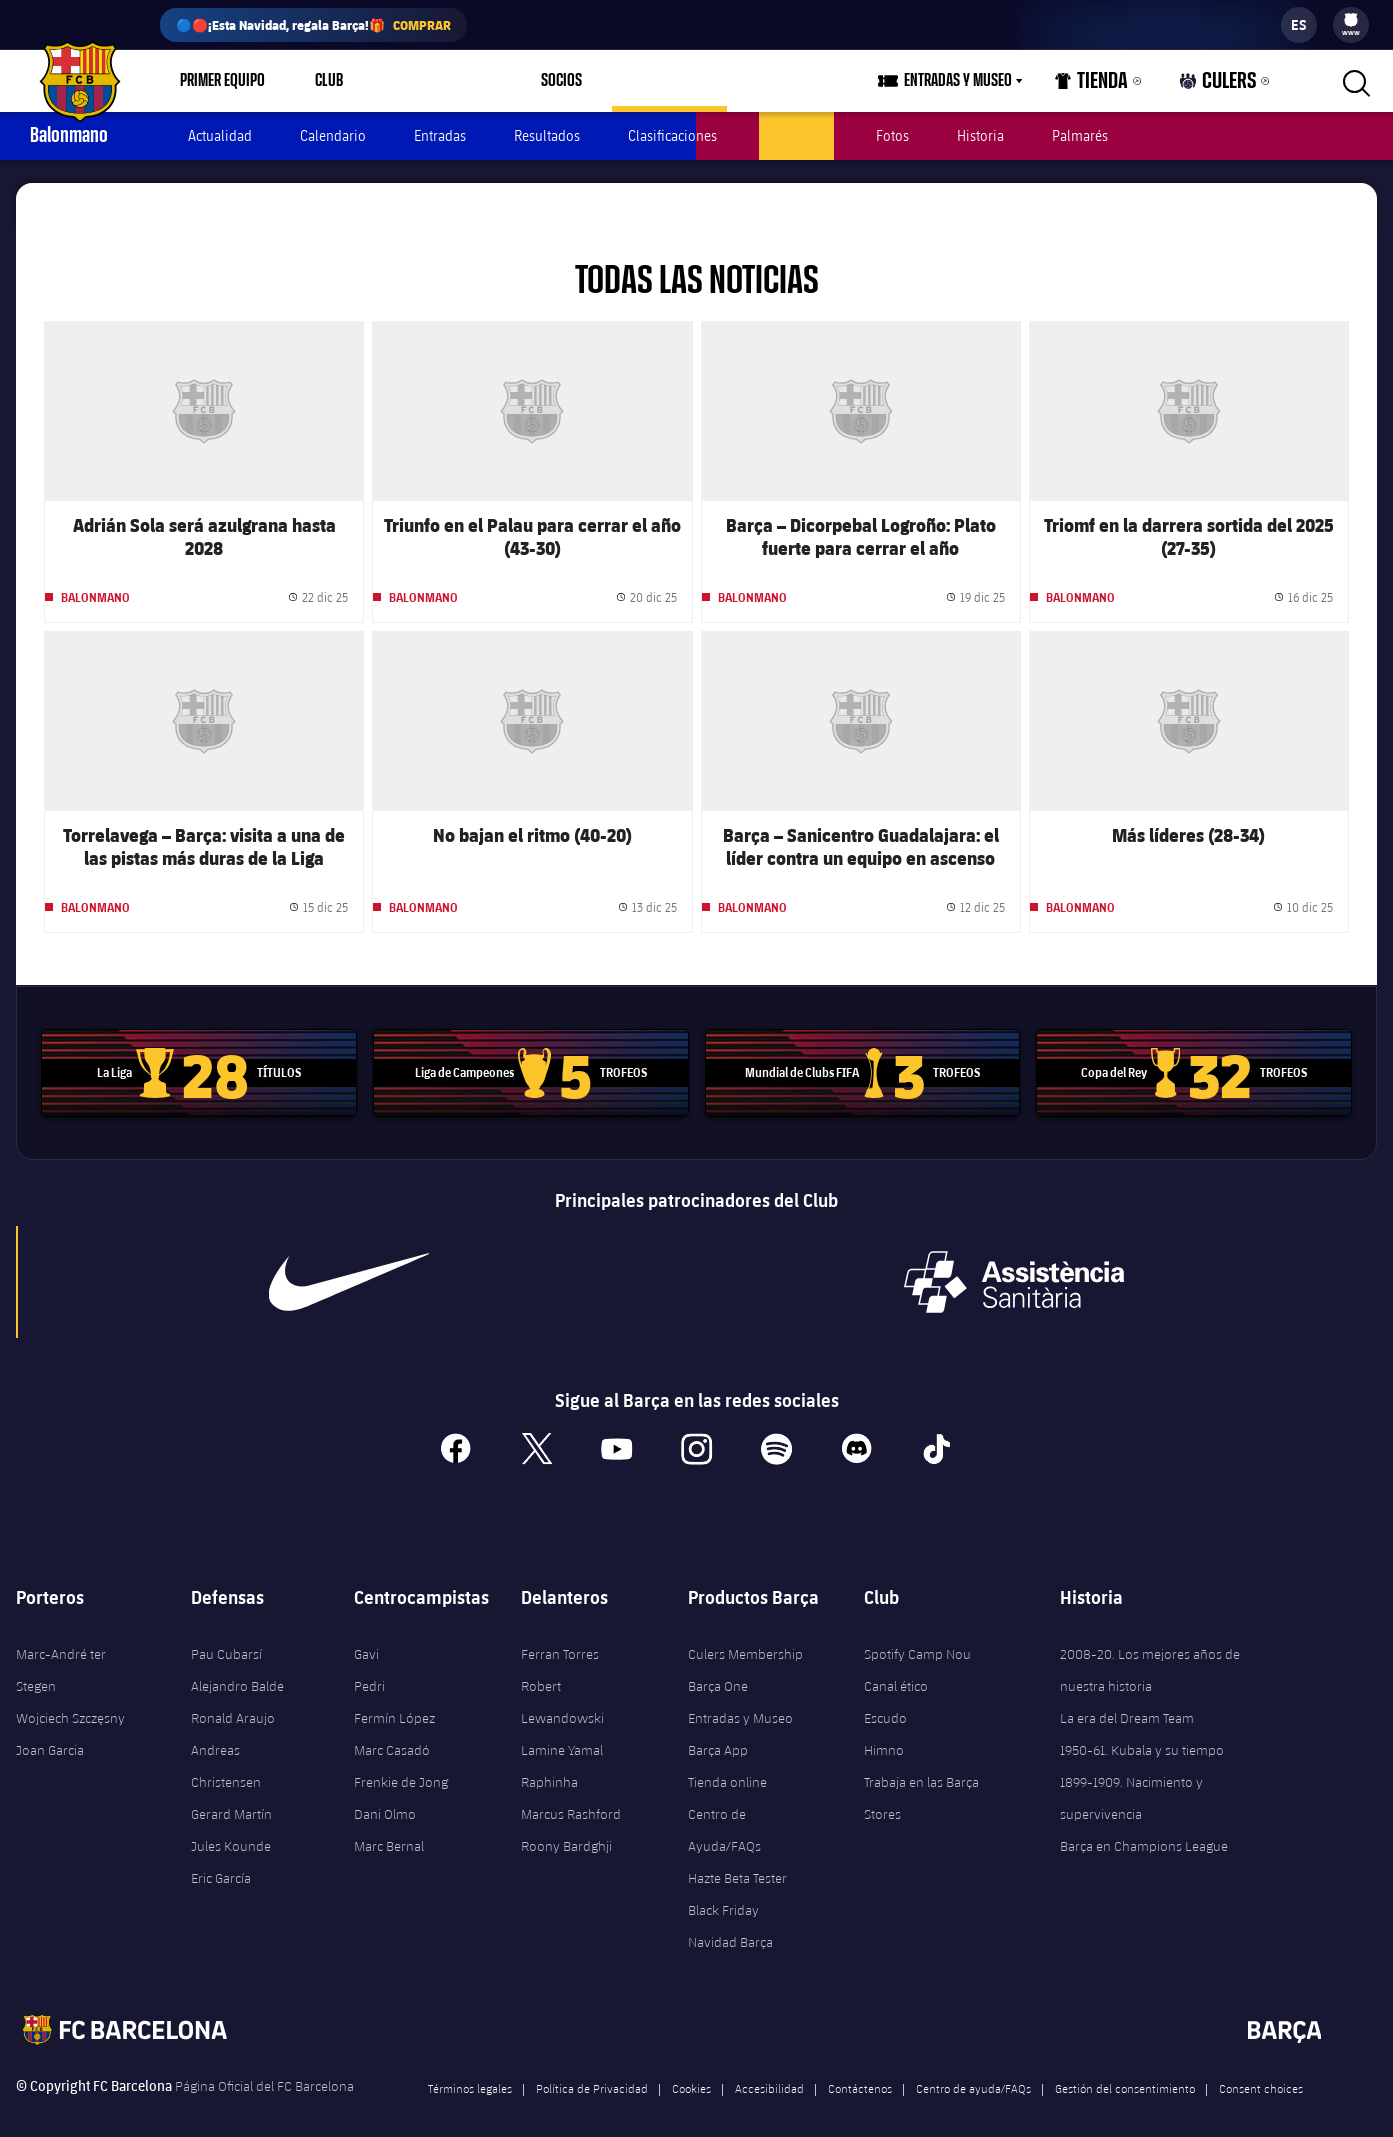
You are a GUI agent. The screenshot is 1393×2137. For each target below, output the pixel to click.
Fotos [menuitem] (892, 135)
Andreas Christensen (226, 1743)
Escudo (885, 1695)
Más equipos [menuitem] (645, 81)
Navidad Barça (730, 1919)
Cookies (691, 2065)
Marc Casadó (392, 1727)
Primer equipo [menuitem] (222, 81)
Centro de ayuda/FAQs (973, 2065)
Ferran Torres (560, 1631)
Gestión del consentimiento (1125, 2065)
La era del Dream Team (1127, 1695)
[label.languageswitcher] (1299, 25)
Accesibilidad (769, 2065)
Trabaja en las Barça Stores (921, 1775)
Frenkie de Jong (401, 1759)
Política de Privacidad (592, 2065)
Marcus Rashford (571, 1791)
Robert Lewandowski (562, 1679)
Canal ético (896, 1663)
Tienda (1111, 85)
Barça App (718, 1727)
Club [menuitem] (329, 81)
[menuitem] (1351, 20)
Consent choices (1261, 2065)
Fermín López (394, 1695)
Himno (884, 1727)
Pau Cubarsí (226, 1631)
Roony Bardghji (566, 1823)
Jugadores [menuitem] (796, 135)
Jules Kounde (231, 1823)
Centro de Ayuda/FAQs (724, 1807)
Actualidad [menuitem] (220, 135)
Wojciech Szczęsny (70, 1695)
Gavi (366, 1631)
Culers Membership (745, 1631)
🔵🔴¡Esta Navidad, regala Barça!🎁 (313, 25)
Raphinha (549, 1759)
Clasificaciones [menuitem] (672, 135)
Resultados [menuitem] (547, 135)
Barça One (718, 1663)
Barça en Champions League (1144, 1823)
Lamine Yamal (562, 1727)
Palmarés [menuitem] (1080, 135)
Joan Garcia (50, 1727)
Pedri (369, 1663)
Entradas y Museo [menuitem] (983, 81)
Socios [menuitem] (537, 81)
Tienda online (727, 1759)
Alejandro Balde (237, 1663)
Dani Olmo (385, 1791)
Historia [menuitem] (980, 135)
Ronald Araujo (233, 1695)
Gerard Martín (231, 1791)
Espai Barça (429, 81)
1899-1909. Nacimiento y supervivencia (1131, 1775)
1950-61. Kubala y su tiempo (1142, 1727)
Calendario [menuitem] (333, 135)
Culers (1225, 85)
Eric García (221, 1855)
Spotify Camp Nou (917, 1631)
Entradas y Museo (740, 1695)
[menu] (1351, 25)
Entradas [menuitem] (440, 135)
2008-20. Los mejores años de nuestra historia (1150, 1647)
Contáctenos (860, 2065)
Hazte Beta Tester (737, 1855)
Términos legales (470, 2065)
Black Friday (723, 1887)
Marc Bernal (389, 1823)
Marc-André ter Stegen (61, 1647)
